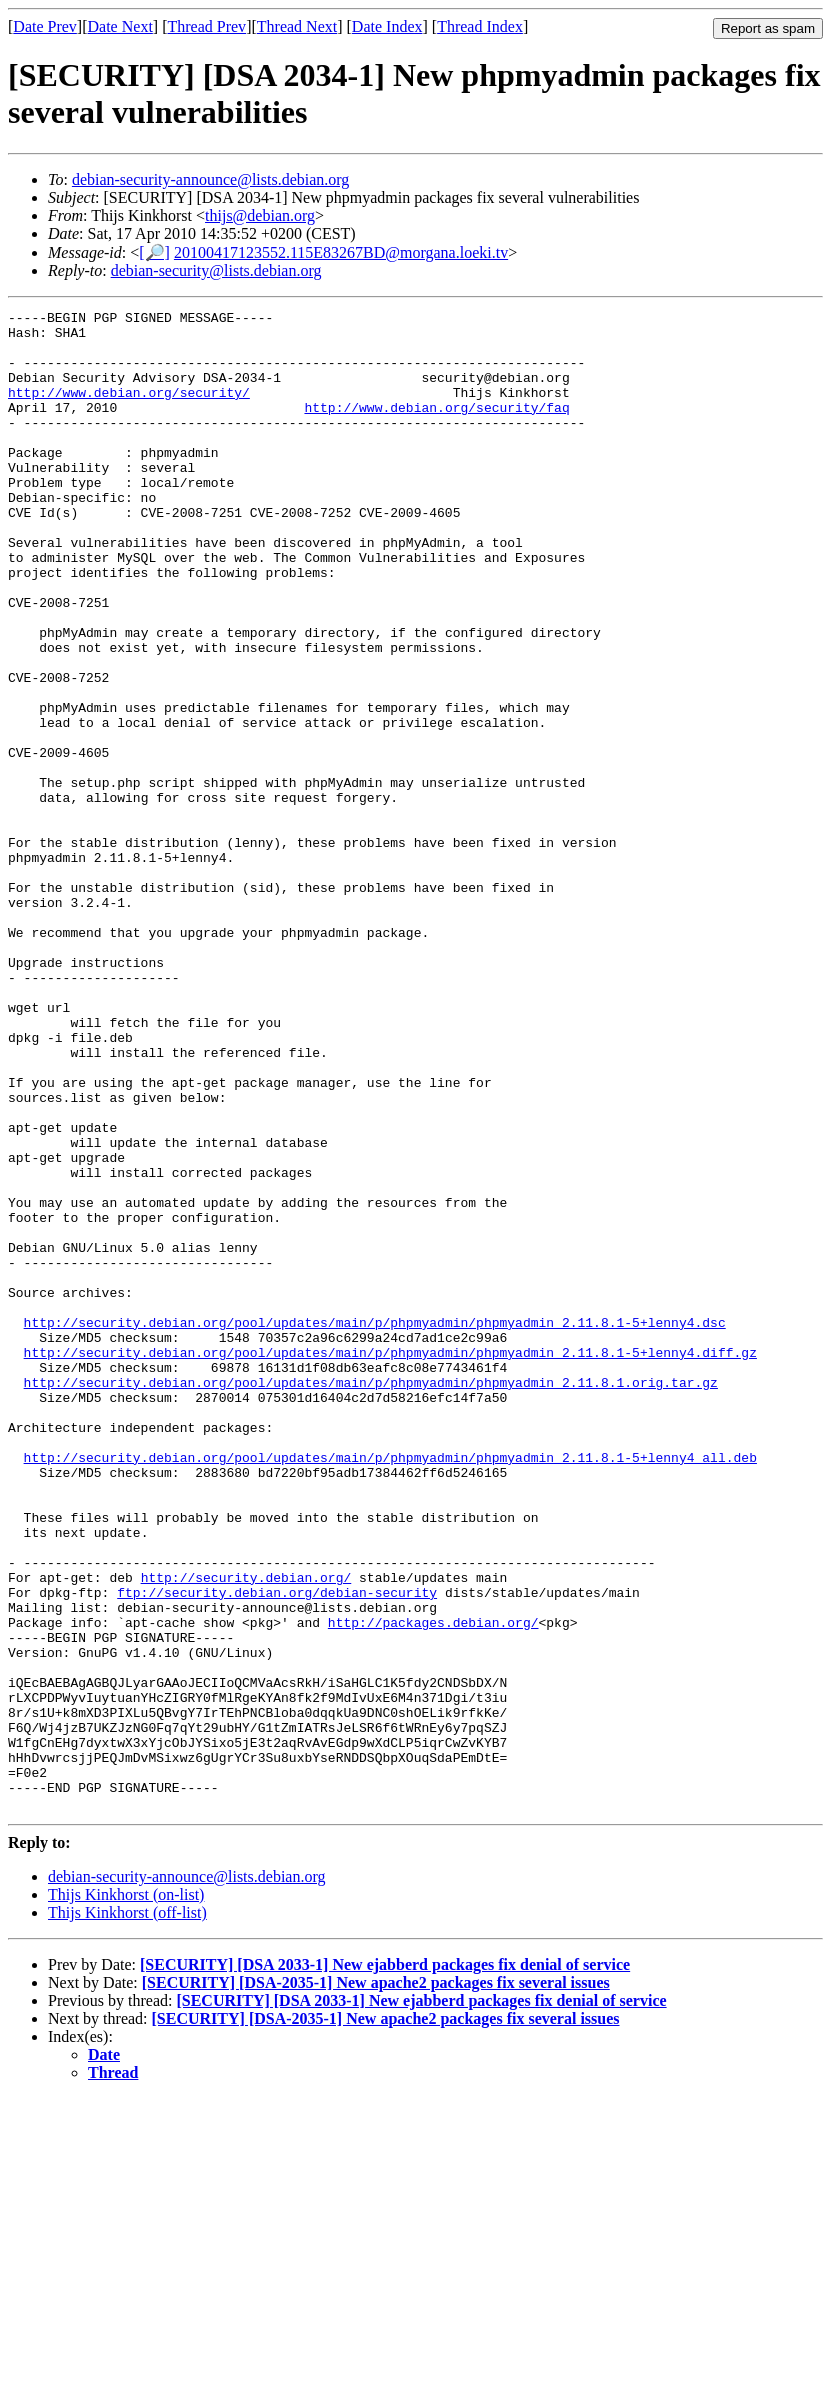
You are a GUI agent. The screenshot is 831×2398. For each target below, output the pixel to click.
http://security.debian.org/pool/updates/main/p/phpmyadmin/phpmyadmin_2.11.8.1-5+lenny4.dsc (375, 1526)
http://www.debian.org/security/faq (436, 428)
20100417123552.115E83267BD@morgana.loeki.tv (341, 252)
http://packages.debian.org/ (433, 1886)
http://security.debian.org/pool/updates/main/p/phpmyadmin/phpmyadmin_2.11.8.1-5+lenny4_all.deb (390, 1688)
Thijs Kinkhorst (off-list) (127, 2212)
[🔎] (154, 252)
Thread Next (297, 26)
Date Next (120, 26)
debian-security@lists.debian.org (216, 270)
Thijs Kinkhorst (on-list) (126, 2194)
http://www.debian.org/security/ (129, 410)
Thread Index (480, 26)
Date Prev (45, 26)
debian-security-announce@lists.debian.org (210, 179)
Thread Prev (206, 26)
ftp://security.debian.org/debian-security (277, 1850)
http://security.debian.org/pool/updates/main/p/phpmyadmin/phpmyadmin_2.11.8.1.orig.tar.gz (371, 1598)
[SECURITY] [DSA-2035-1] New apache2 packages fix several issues (376, 2282)
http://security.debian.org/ (246, 1832)
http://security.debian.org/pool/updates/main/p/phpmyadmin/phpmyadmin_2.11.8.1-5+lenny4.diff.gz (390, 1562)
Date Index (387, 26)
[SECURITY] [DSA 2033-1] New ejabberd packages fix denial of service (385, 2264)
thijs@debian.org (260, 215)
